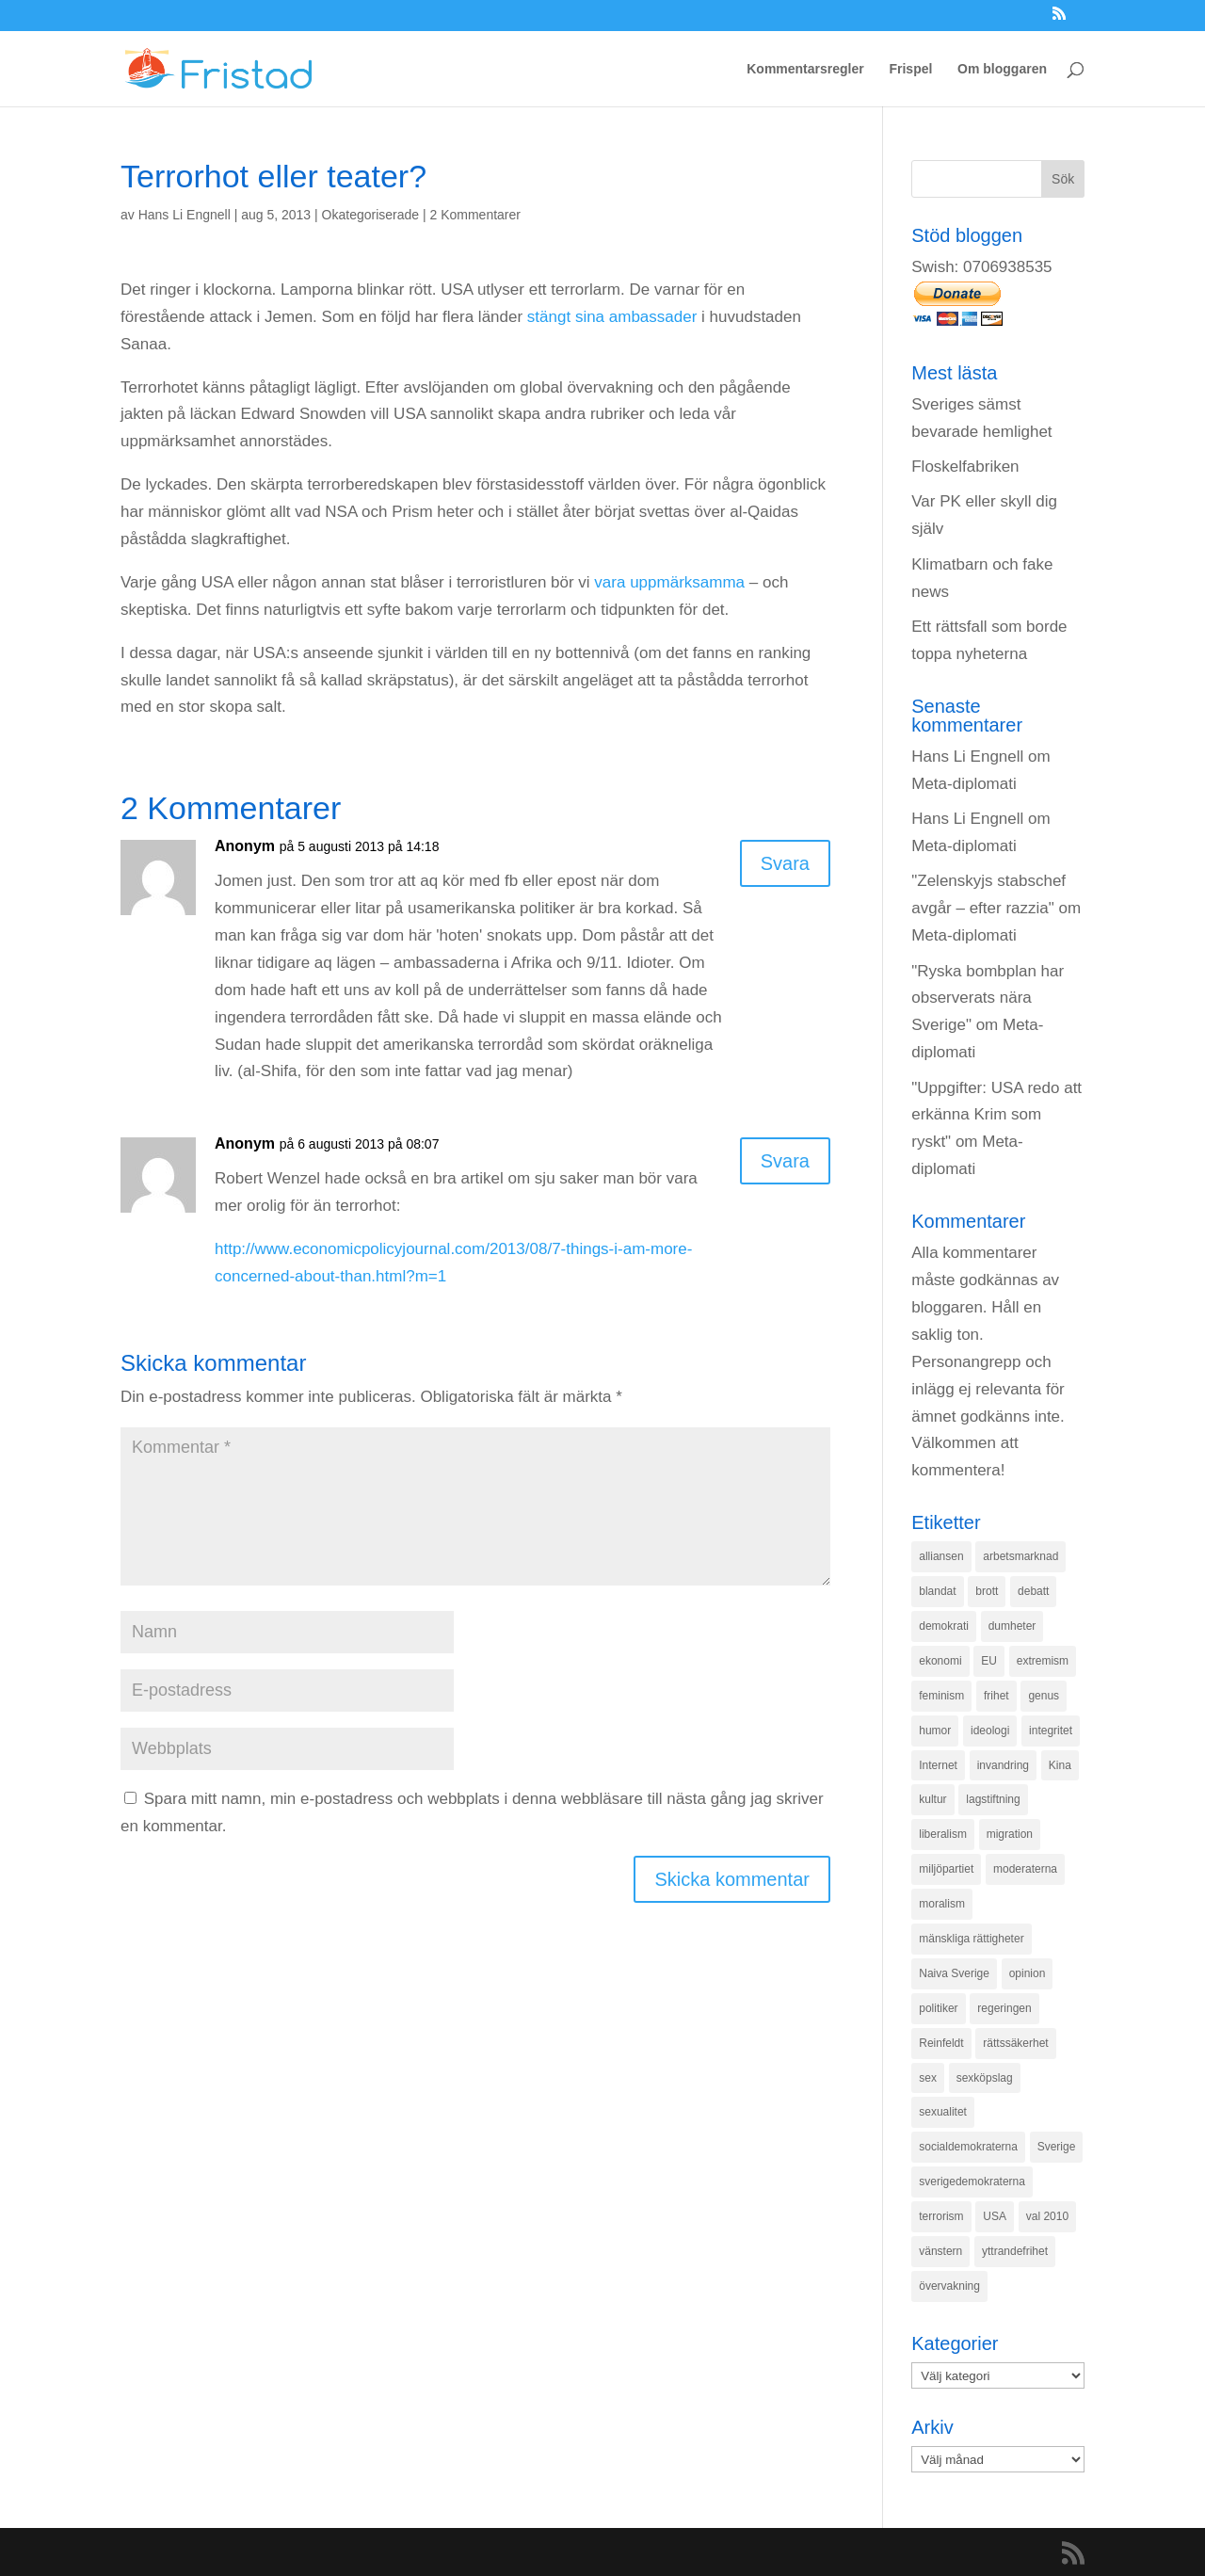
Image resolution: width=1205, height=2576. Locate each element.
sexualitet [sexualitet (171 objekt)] (943, 2111)
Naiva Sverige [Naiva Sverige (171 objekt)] (954, 1973)
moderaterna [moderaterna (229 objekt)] (1025, 1869)
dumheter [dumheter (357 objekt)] (1012, 1626)
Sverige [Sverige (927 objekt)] (1056, 2146)
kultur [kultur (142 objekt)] (932, 1799)
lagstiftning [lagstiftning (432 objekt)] (993, 1799)
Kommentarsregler (805, 69)
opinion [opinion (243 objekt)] (1027, 1973)
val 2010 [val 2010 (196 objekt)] (1047, 2216)
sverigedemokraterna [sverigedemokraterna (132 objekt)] (972, 2181)
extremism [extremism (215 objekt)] (1042, 1660)
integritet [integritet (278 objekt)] (1050, 1730)
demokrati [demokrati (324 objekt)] (944, 1626)
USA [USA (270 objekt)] (994, 2216)
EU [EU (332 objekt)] (989, 1660)
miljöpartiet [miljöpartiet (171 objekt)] (946, 1869)
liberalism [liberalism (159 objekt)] (943, 1834)
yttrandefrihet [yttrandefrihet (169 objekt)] (1015, 2251)
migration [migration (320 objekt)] (1010, 1834)
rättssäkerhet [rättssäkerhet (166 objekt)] (1015, 2043)
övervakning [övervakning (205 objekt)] (949, 2286)
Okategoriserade (371, 214)
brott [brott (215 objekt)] (986, 1591)
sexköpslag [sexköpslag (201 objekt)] (984, 2078)
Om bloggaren (1002, 69)
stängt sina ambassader (612, 317)
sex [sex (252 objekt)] (928, 2078)
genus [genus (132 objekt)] (1043, 1695)
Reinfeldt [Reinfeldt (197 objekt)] (941, 2043)
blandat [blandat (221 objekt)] (937, 1591)
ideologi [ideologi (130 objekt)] (990, 1730)
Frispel (910, 69)
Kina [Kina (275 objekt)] (1060, 1765)
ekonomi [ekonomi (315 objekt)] (940, 1660)
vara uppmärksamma (669, 582)
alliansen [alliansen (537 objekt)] (941, 1556)
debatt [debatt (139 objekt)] (1033, 1591)
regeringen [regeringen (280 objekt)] (1004, 2008)
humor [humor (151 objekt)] (935, 1730)
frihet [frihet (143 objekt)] (996, 1695)
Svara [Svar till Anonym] (785, 863)
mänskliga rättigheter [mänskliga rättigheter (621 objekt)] (971, 1938)
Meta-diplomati (964, 784)
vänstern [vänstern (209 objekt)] (940, 2251)
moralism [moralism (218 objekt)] (942, 1903)
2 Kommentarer (475, 214)
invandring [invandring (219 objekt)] (1003, 1765)
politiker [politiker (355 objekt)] (938, 2008)
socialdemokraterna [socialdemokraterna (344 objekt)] (968, 2146)
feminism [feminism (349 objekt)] (941, 1695)
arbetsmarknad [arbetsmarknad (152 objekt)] (1020, 1556)
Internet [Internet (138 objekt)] (938, 1765)
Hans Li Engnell (184, 214)
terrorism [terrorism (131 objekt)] (941, 2216)
